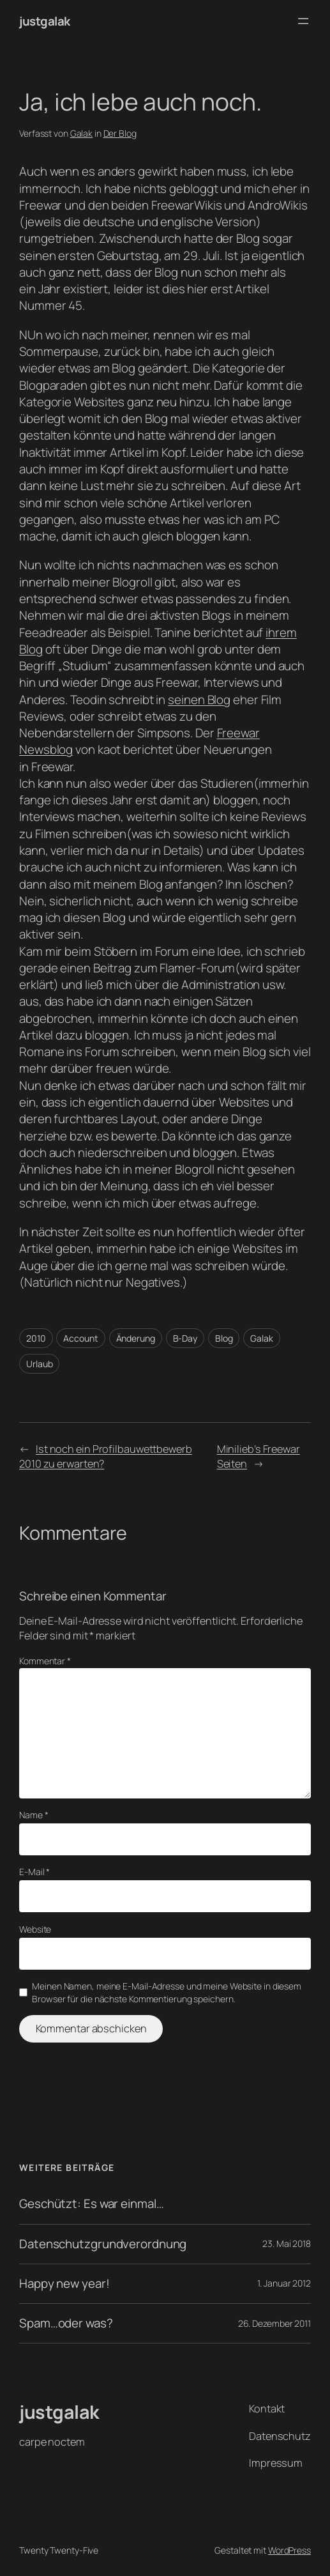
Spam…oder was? (66, 2323)
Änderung (135, 1338)
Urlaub (39, 1364)
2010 (36, 1338)
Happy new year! (64, 2283)
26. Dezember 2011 (274, 2323)
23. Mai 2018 (286, 2243)
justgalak (44, 21)
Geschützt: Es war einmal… (91, 2204)
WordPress (289, 2550)
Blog (224, 1338)
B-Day (185, 1338)
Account (80, 1338)
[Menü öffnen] (303, 21)
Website (35, 1929)
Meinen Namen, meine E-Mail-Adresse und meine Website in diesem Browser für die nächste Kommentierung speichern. (166, 1992)
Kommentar (45, 1661)
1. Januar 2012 (284, 2283)
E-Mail (34, 1872)
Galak (81, 133)
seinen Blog (199, 699)
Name (33, 1815)
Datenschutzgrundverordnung (102, 2244)
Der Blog (120, 133)
